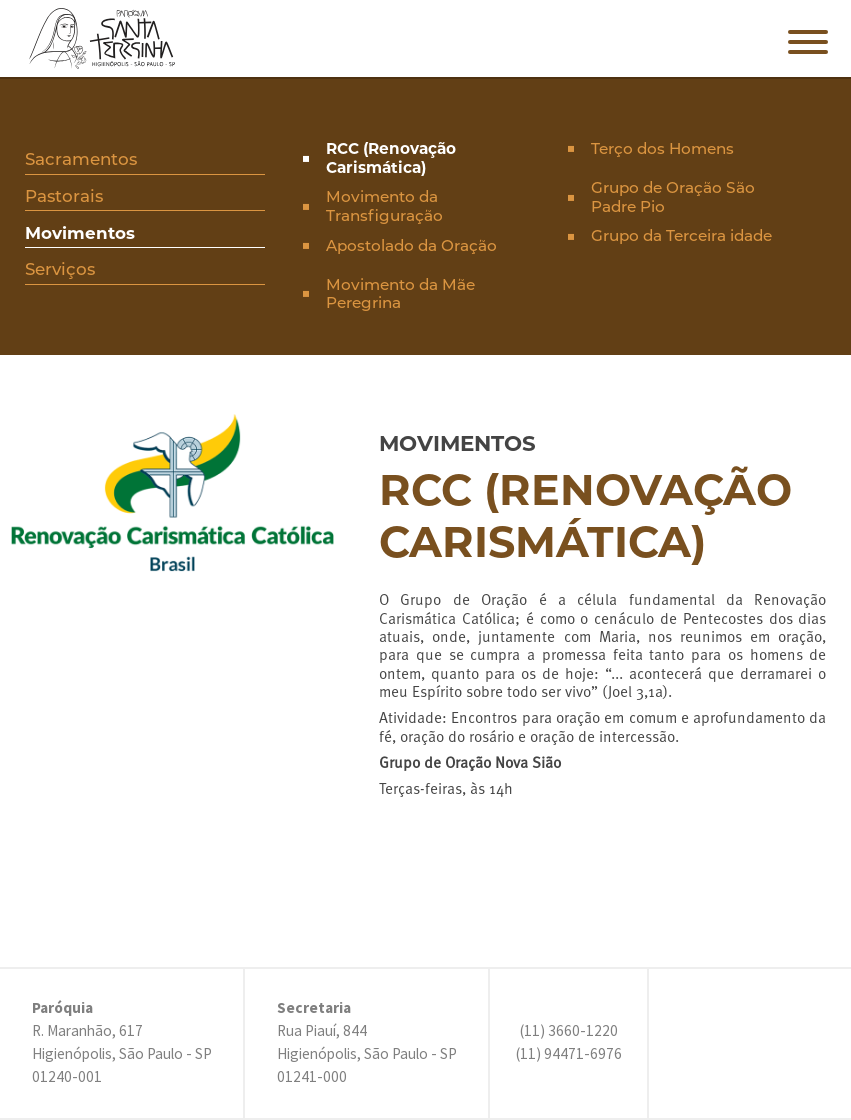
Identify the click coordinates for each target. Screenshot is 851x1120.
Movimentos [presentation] (80, 233)
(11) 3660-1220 (569, 1030)
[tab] (145, 161)
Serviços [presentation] (60, 269)
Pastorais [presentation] (64, 196)
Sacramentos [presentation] (81, 159)
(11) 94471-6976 (569, 1053)
